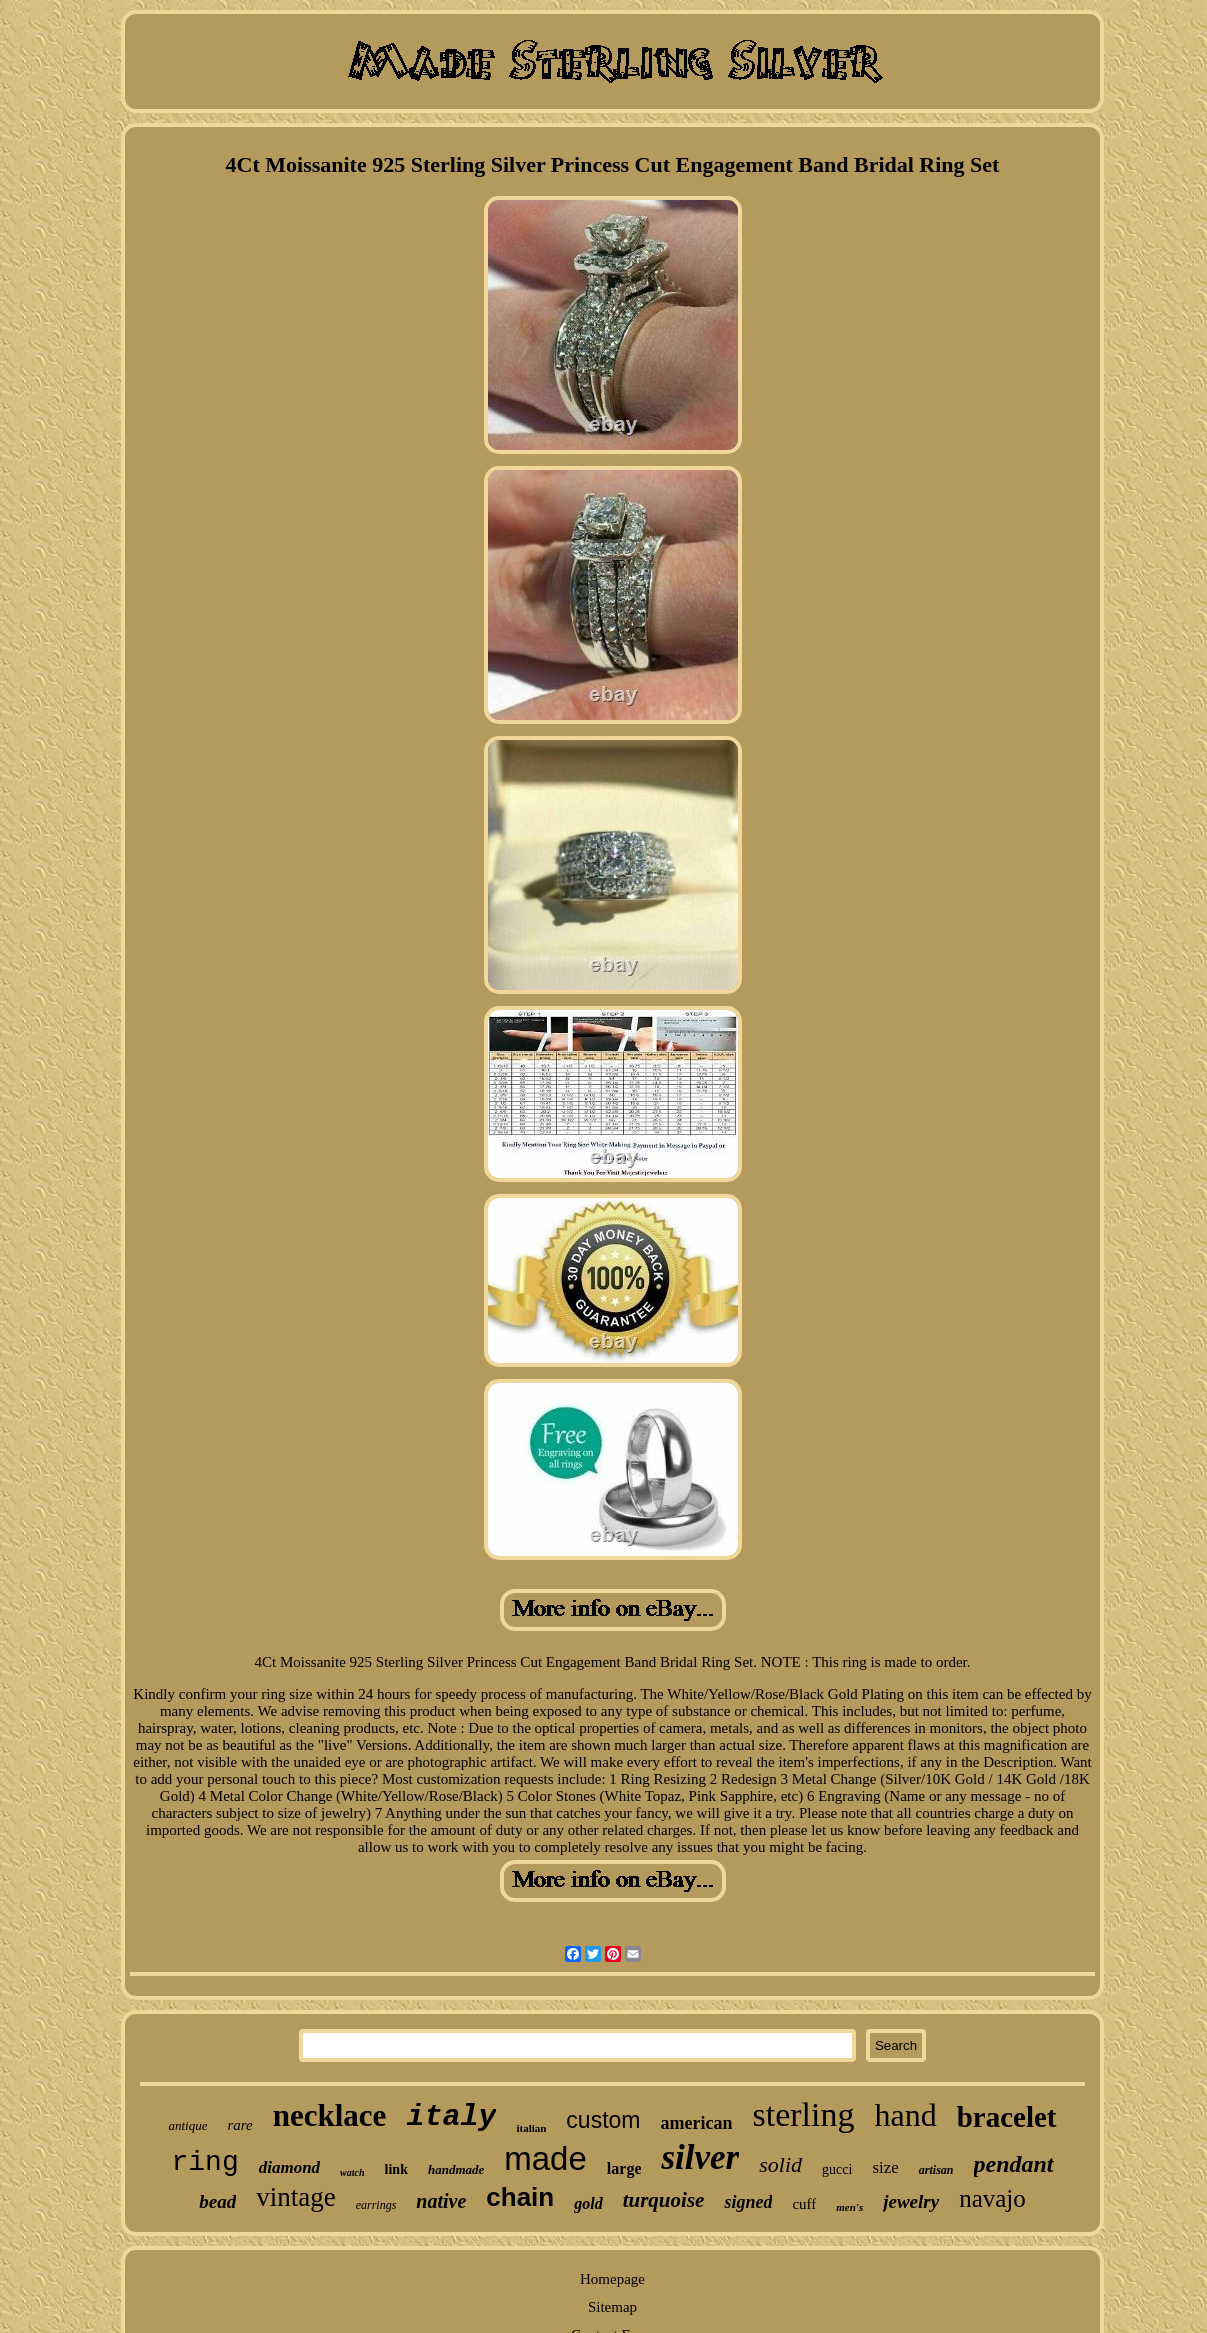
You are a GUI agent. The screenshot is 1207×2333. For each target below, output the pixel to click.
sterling (803, 2114)
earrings (376, 2205)
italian (531, 2128)
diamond (289, 2167)
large (624, 2168)
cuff (804, 2204)
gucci (837, 2169)
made (545, 2158)
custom (603, 2120)
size (885, 2167)
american (697, 2123)
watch (352, 2172)
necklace (330, 2115)
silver (700, 2157)
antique (187, 2125)
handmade (456, 2169)
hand (905, 2115)
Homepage (612, 2279)
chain (520, 2197)
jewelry (911, 2201)
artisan (936, 2170)
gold (588, 2203)
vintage (295, 2197)
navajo (992, 2198)
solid (780, 2164)
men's (849, 2207)
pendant (1014, 2164)
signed (748, 2202)
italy (451, 2117)
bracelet (1007, 2117)
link (396, 2169)
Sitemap (612, 2307)
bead (217, 2201)
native (441, 2201)
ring (204, 2162)
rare (239, 2125)
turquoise (664, 2200)
